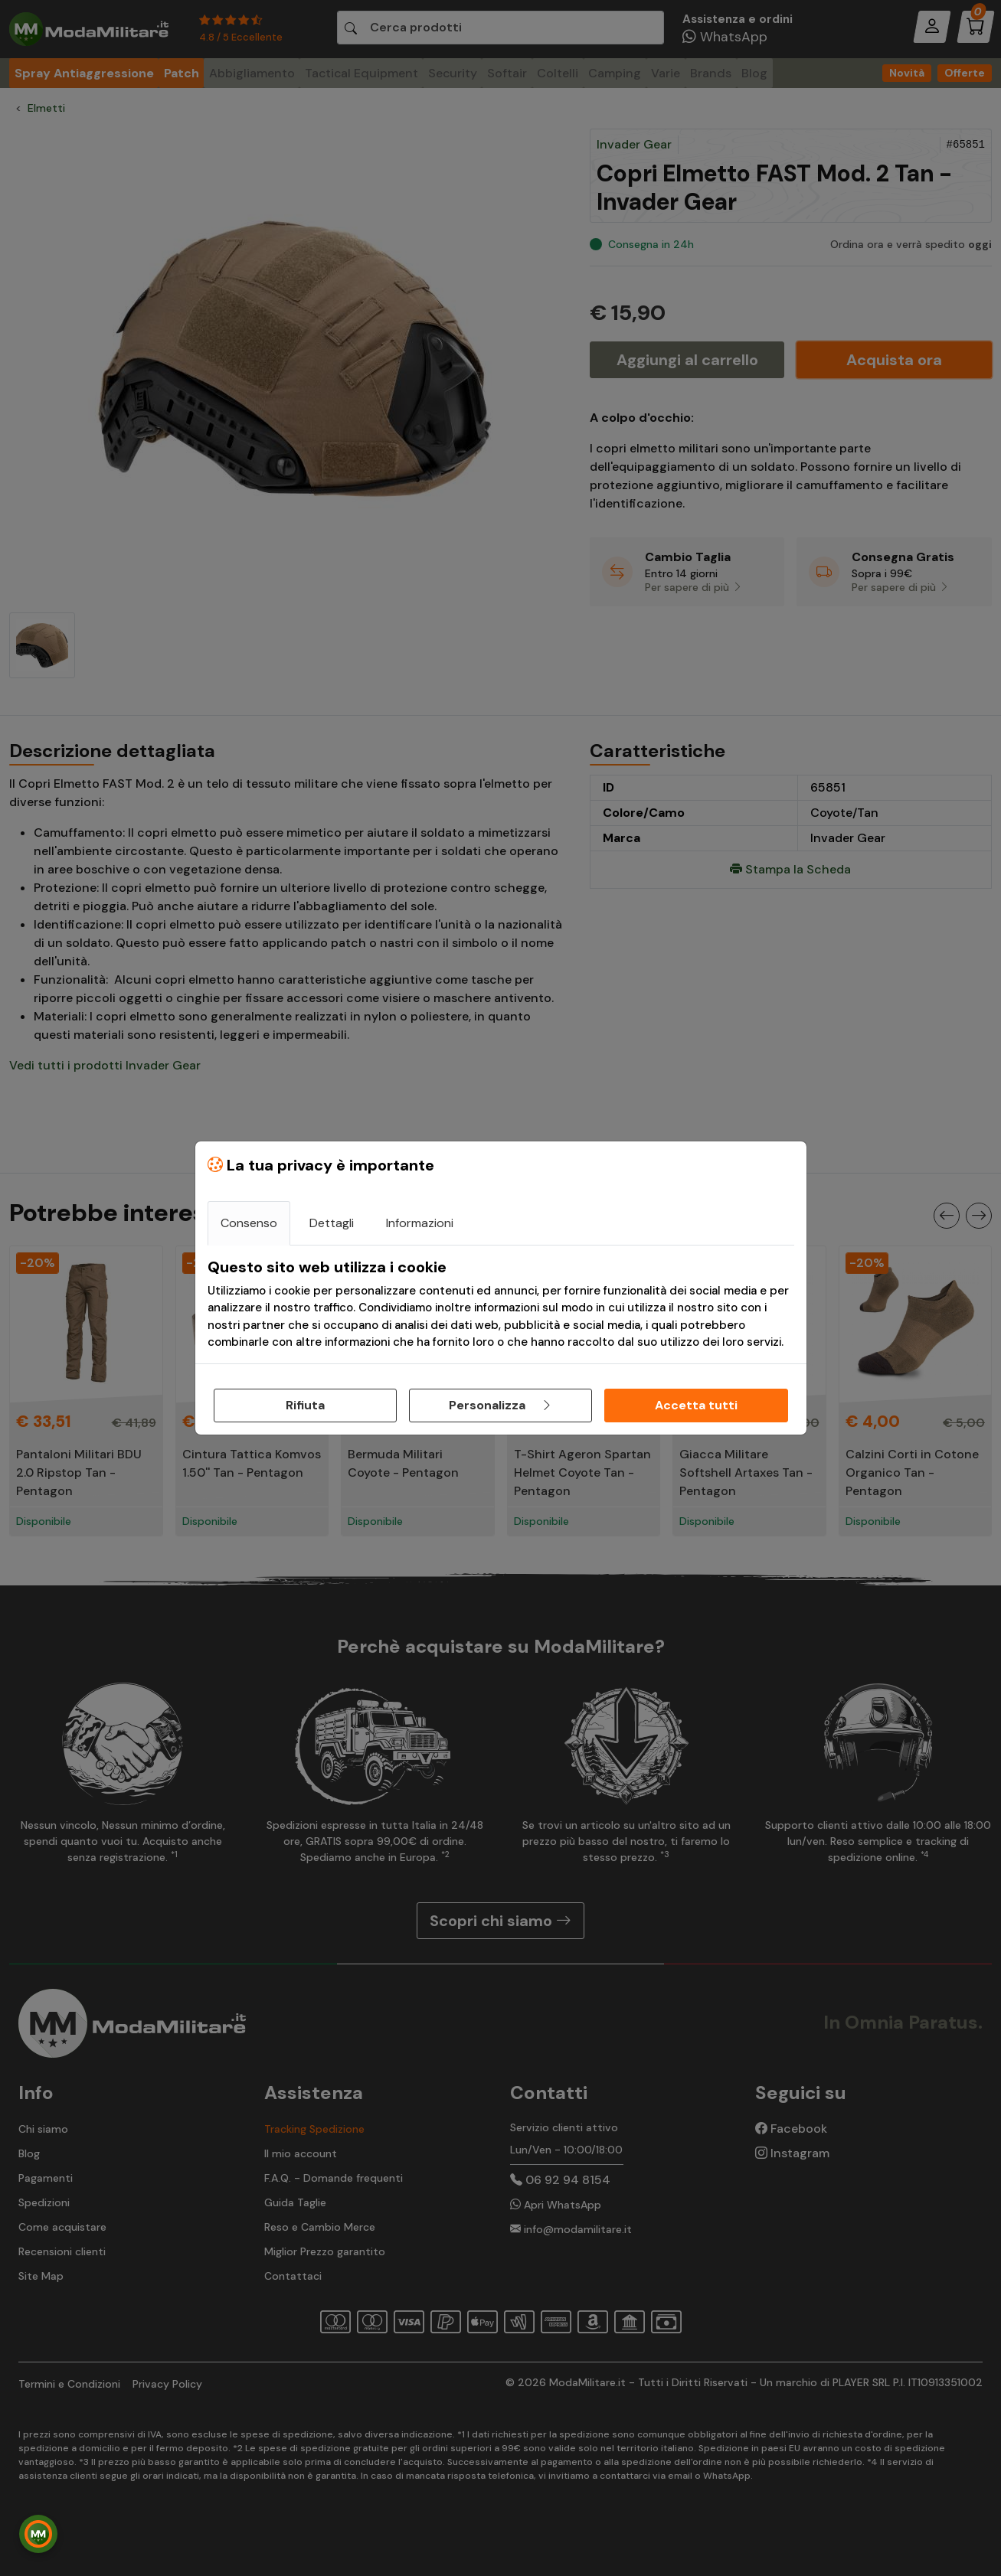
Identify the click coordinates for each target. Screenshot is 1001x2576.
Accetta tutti (696, 1405)
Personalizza (501, 1405)
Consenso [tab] (249, 1223)
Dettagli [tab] (331, 1223)
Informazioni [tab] (419, 1223)
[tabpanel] (501, 1304)
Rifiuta (305, 1405)
